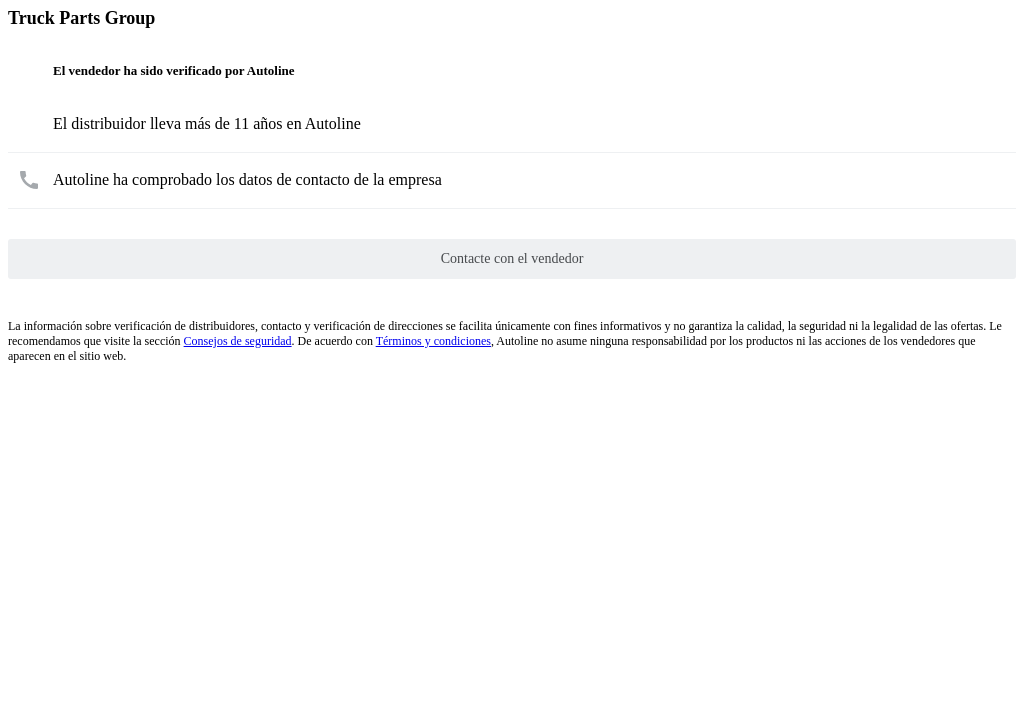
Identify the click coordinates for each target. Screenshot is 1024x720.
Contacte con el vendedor (512, 258)
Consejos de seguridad (238, 341)
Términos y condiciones (433, 341)
